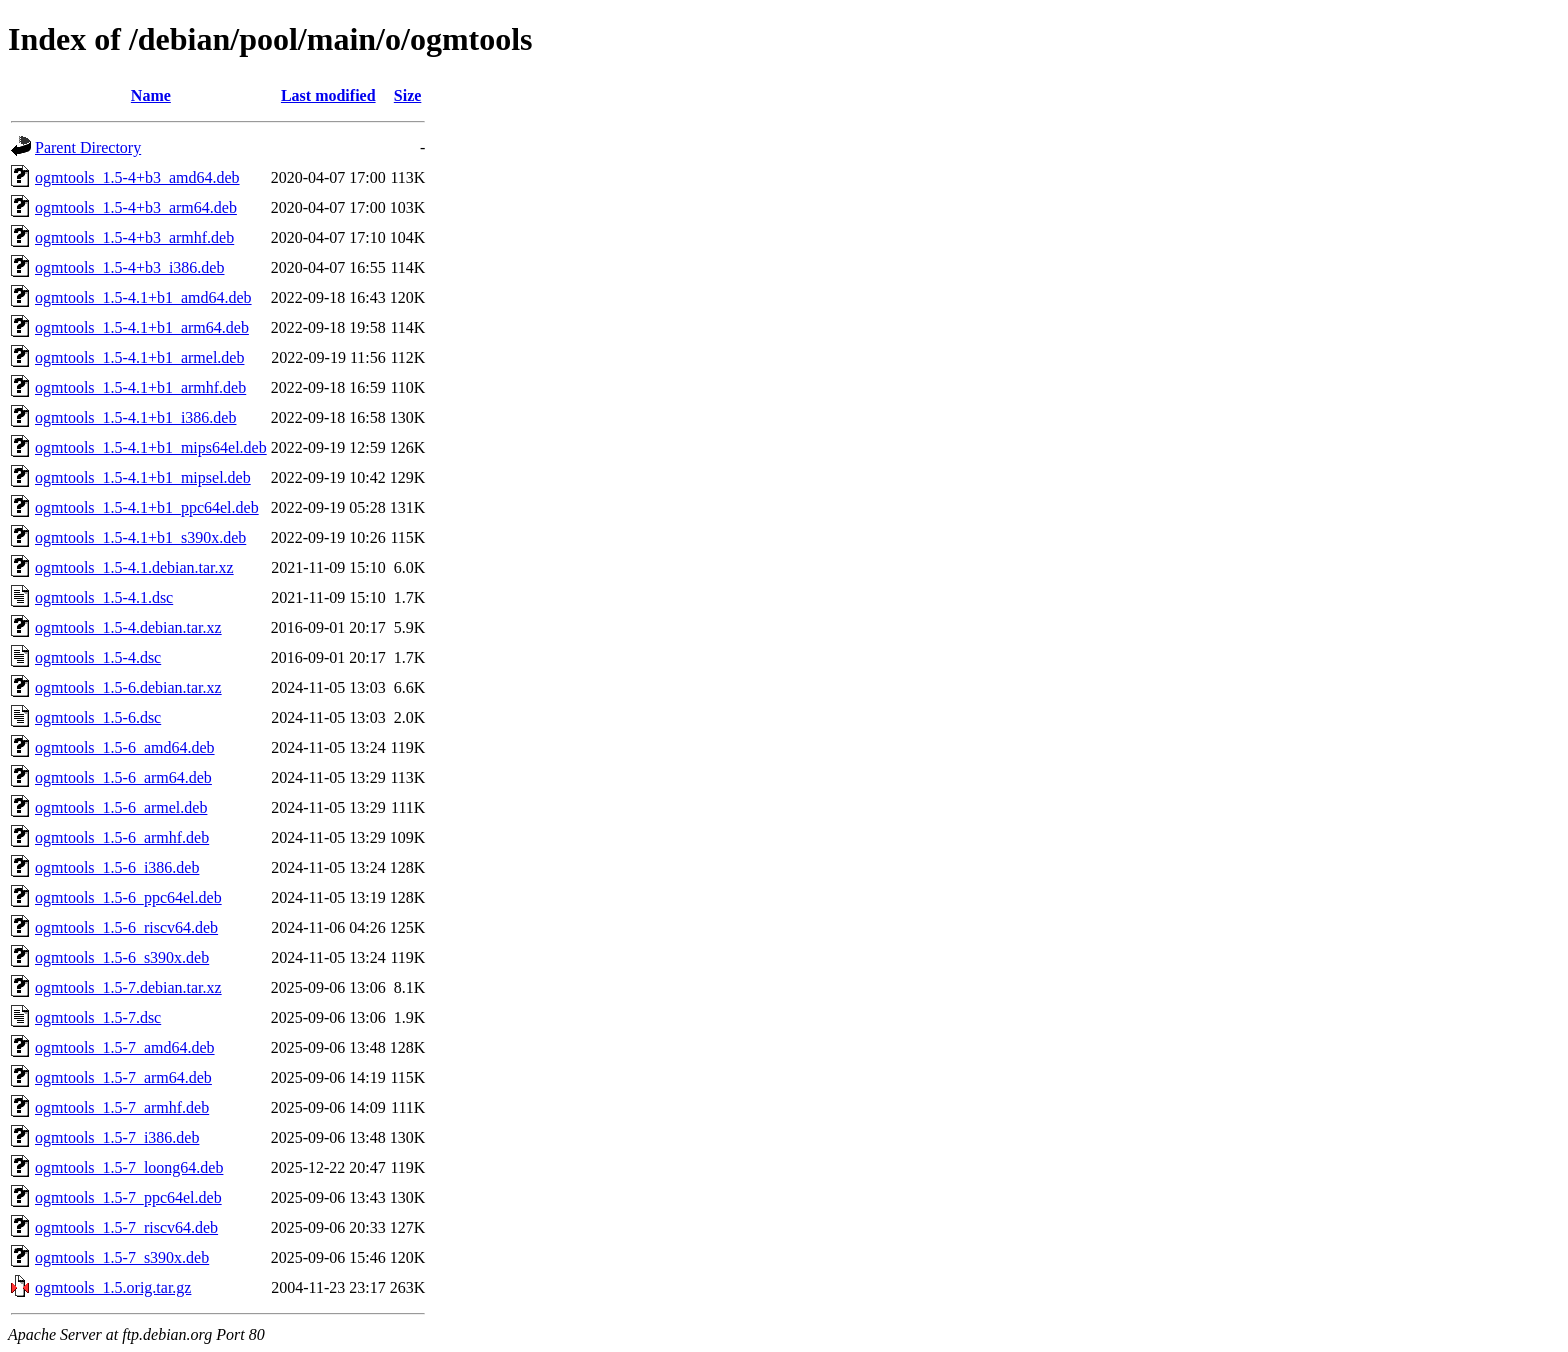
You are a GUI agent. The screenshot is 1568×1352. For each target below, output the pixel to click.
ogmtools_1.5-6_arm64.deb (123, 777)
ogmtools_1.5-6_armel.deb (121, 807)
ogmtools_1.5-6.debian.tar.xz (128, 687)
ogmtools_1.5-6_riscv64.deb (126, 927)
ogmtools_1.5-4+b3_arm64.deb (136, 207)
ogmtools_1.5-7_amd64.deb (125, 1047)
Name (151, 95)
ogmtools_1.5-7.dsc (98, 1017)
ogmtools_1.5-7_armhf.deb (122, 1107)
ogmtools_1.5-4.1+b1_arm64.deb (142, 327)
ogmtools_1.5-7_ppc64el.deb (128, 1197)
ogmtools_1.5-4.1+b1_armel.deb (139, 357)
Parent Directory (88, 147)
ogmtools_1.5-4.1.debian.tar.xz (134, 567)
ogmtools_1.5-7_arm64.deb (123, 1077)
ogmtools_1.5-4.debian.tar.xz (128, 627)
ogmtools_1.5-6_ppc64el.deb (128, 897)
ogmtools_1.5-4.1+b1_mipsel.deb (143, 477)
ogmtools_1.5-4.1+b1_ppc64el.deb (147, 507)
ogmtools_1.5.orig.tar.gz (113, 1287)
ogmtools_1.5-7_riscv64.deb (126, 1227)
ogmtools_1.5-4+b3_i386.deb (129, 267)
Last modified (328, 95)
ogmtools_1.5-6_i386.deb (117, 867)
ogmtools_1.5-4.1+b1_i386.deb (135, 417)
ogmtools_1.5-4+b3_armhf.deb (134, 237)
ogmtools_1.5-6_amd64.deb (125, 747)
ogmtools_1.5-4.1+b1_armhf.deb (140, 387)
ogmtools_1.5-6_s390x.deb (122, 957)
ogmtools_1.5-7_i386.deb (117, 1137)
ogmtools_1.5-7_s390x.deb (122, 1257)
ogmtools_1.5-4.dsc (98, 657)
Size (408, 95)
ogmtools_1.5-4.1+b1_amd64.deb (143, 297)
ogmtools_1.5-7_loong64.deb (129, 1167)
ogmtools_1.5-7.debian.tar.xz (128, 987)
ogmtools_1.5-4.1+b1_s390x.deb (140, 537)
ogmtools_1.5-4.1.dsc (104, 597)
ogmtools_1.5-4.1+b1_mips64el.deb (151, 447)
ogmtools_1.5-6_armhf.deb (122, 837)
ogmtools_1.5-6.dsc (98, 717)
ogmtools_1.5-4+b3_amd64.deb (137, 177)
